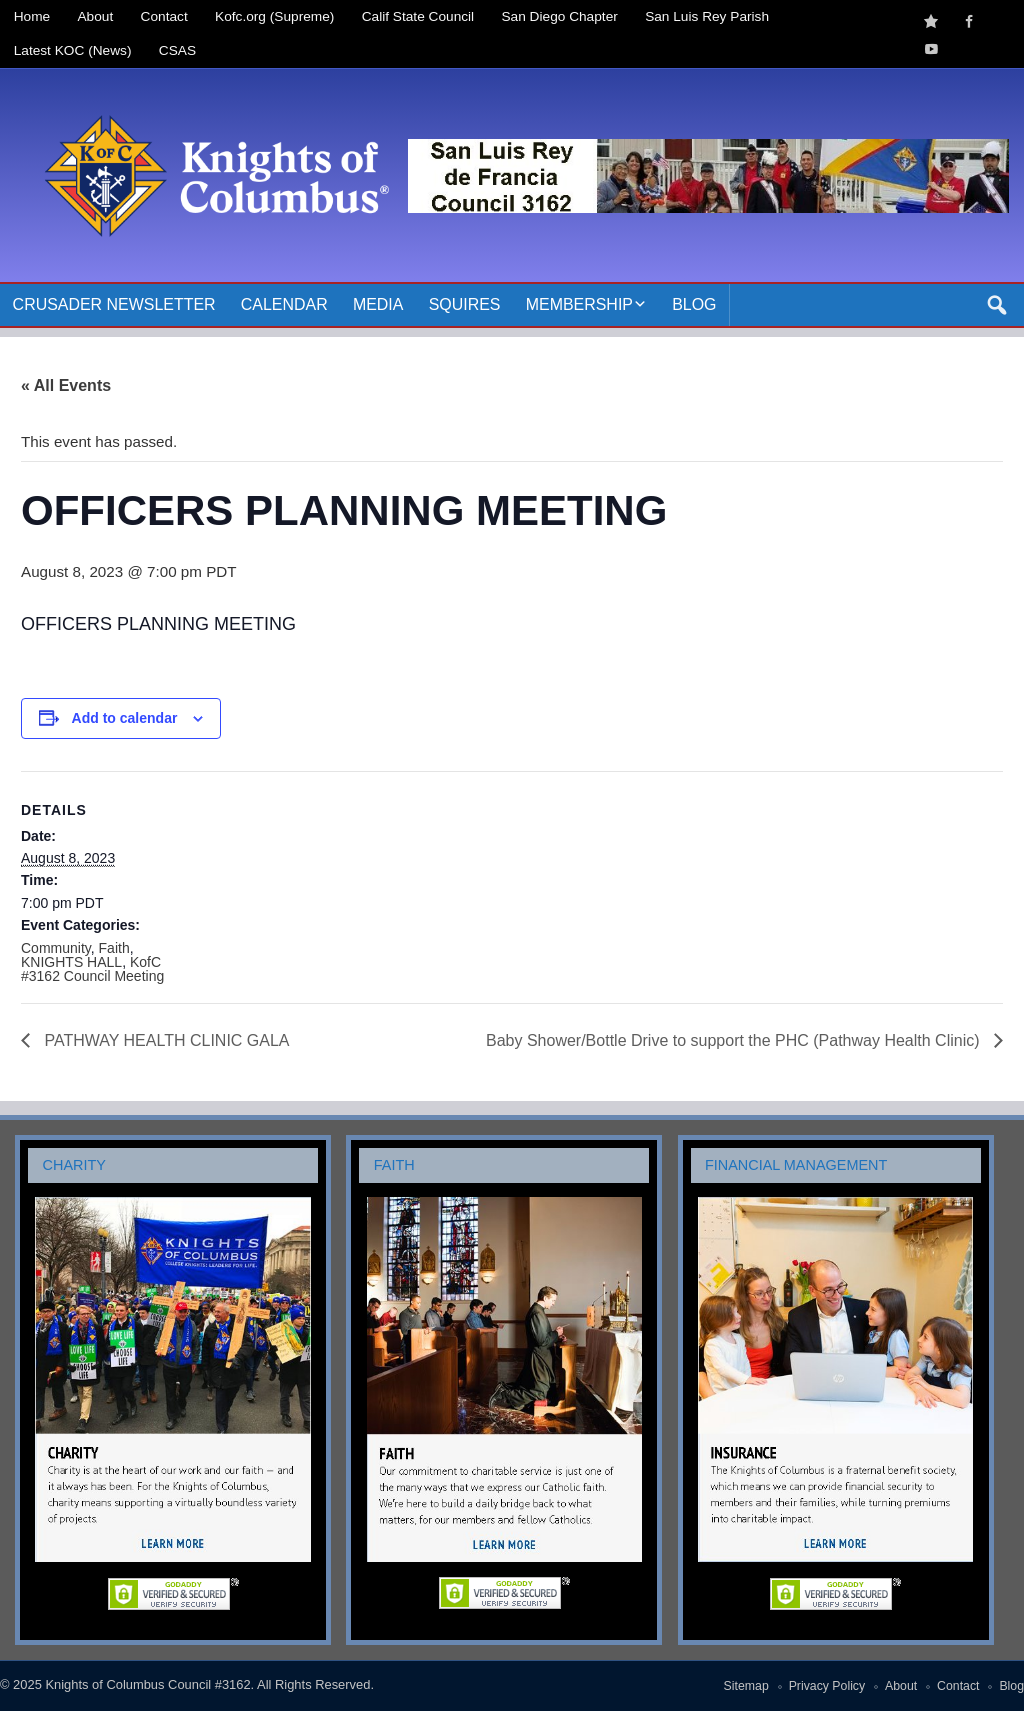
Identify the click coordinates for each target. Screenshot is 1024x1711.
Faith (114, 948)
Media (378, 304)
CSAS (177, 50)
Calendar (284, 304)
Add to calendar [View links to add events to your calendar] (125, 718)
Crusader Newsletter (114, 304)
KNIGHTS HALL (71, 962)
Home (32, 16)
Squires (465, 304)
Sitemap (746, 1686)
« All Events (66, 385)
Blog (694, 304)
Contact (164, 16)
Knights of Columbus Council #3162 (147, 1684)
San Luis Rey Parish (707, 16)
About (96, 16)
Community (56, 948)
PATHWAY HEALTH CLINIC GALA (165, 1040)
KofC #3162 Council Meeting (92, 969)
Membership (579, 304)
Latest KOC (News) (73, 50)
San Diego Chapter (560, 16)
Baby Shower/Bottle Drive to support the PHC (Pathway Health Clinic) (735, 1040)
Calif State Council (418, 16)
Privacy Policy (827, 1686)
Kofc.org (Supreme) (274, 16)
